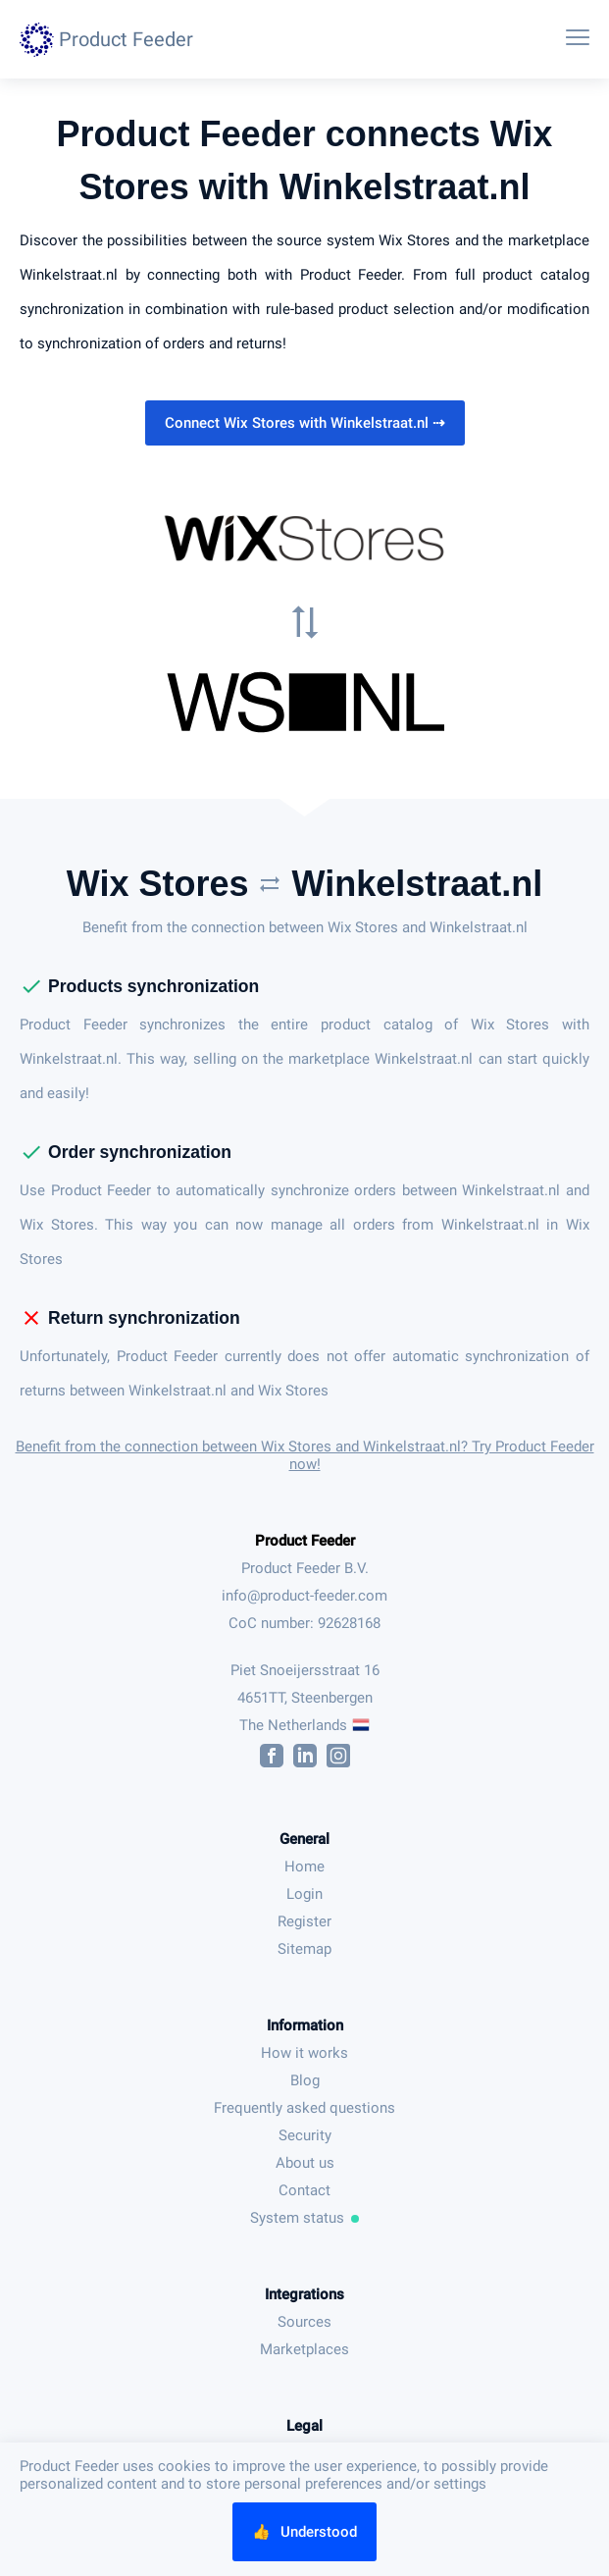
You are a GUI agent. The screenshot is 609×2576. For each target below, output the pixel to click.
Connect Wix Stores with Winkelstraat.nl (305, 423)
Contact (304, 2190)
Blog (305, 2080)
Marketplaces (304, 2349)
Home (304, 1866)
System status (305, 2218)
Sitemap (304, 1949)
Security (305, 2135)
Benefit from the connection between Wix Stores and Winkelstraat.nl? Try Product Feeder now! (305, 1455)
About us (305, 2163)
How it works (304, 2053)
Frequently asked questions (304, 2108)
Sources (304, 2322)
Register (304, 1921)
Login (304, 1894)
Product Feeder (305, 1541)
